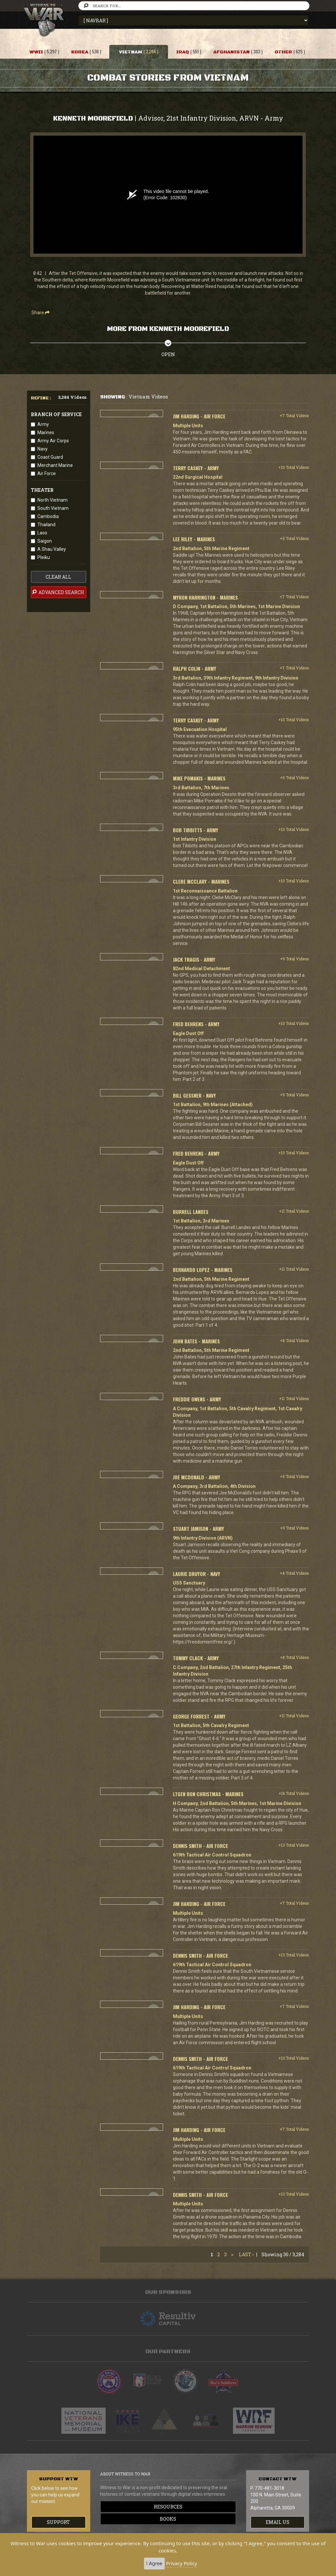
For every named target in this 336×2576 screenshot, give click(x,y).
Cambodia (48, 516)
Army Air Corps (53, 440)
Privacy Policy (181, 2563)
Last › (246, 2254)
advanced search (57, 592)
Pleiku (43, 557)
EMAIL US (277, 2522)
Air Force (46, 473)
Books (168, 2519)
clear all (58, 577)
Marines (45, 432)
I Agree (154, 2563)
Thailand (46, 524)
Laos (42, 532)
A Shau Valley (51, 549)
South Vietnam (53, 508)
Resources (168, 2507)
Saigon (44, 541)
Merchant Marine (55, 465)
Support (58, 2522)
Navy (42, 449)
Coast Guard (50, 457)
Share (41, 312)
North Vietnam (52, 500)
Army (43, 424)
